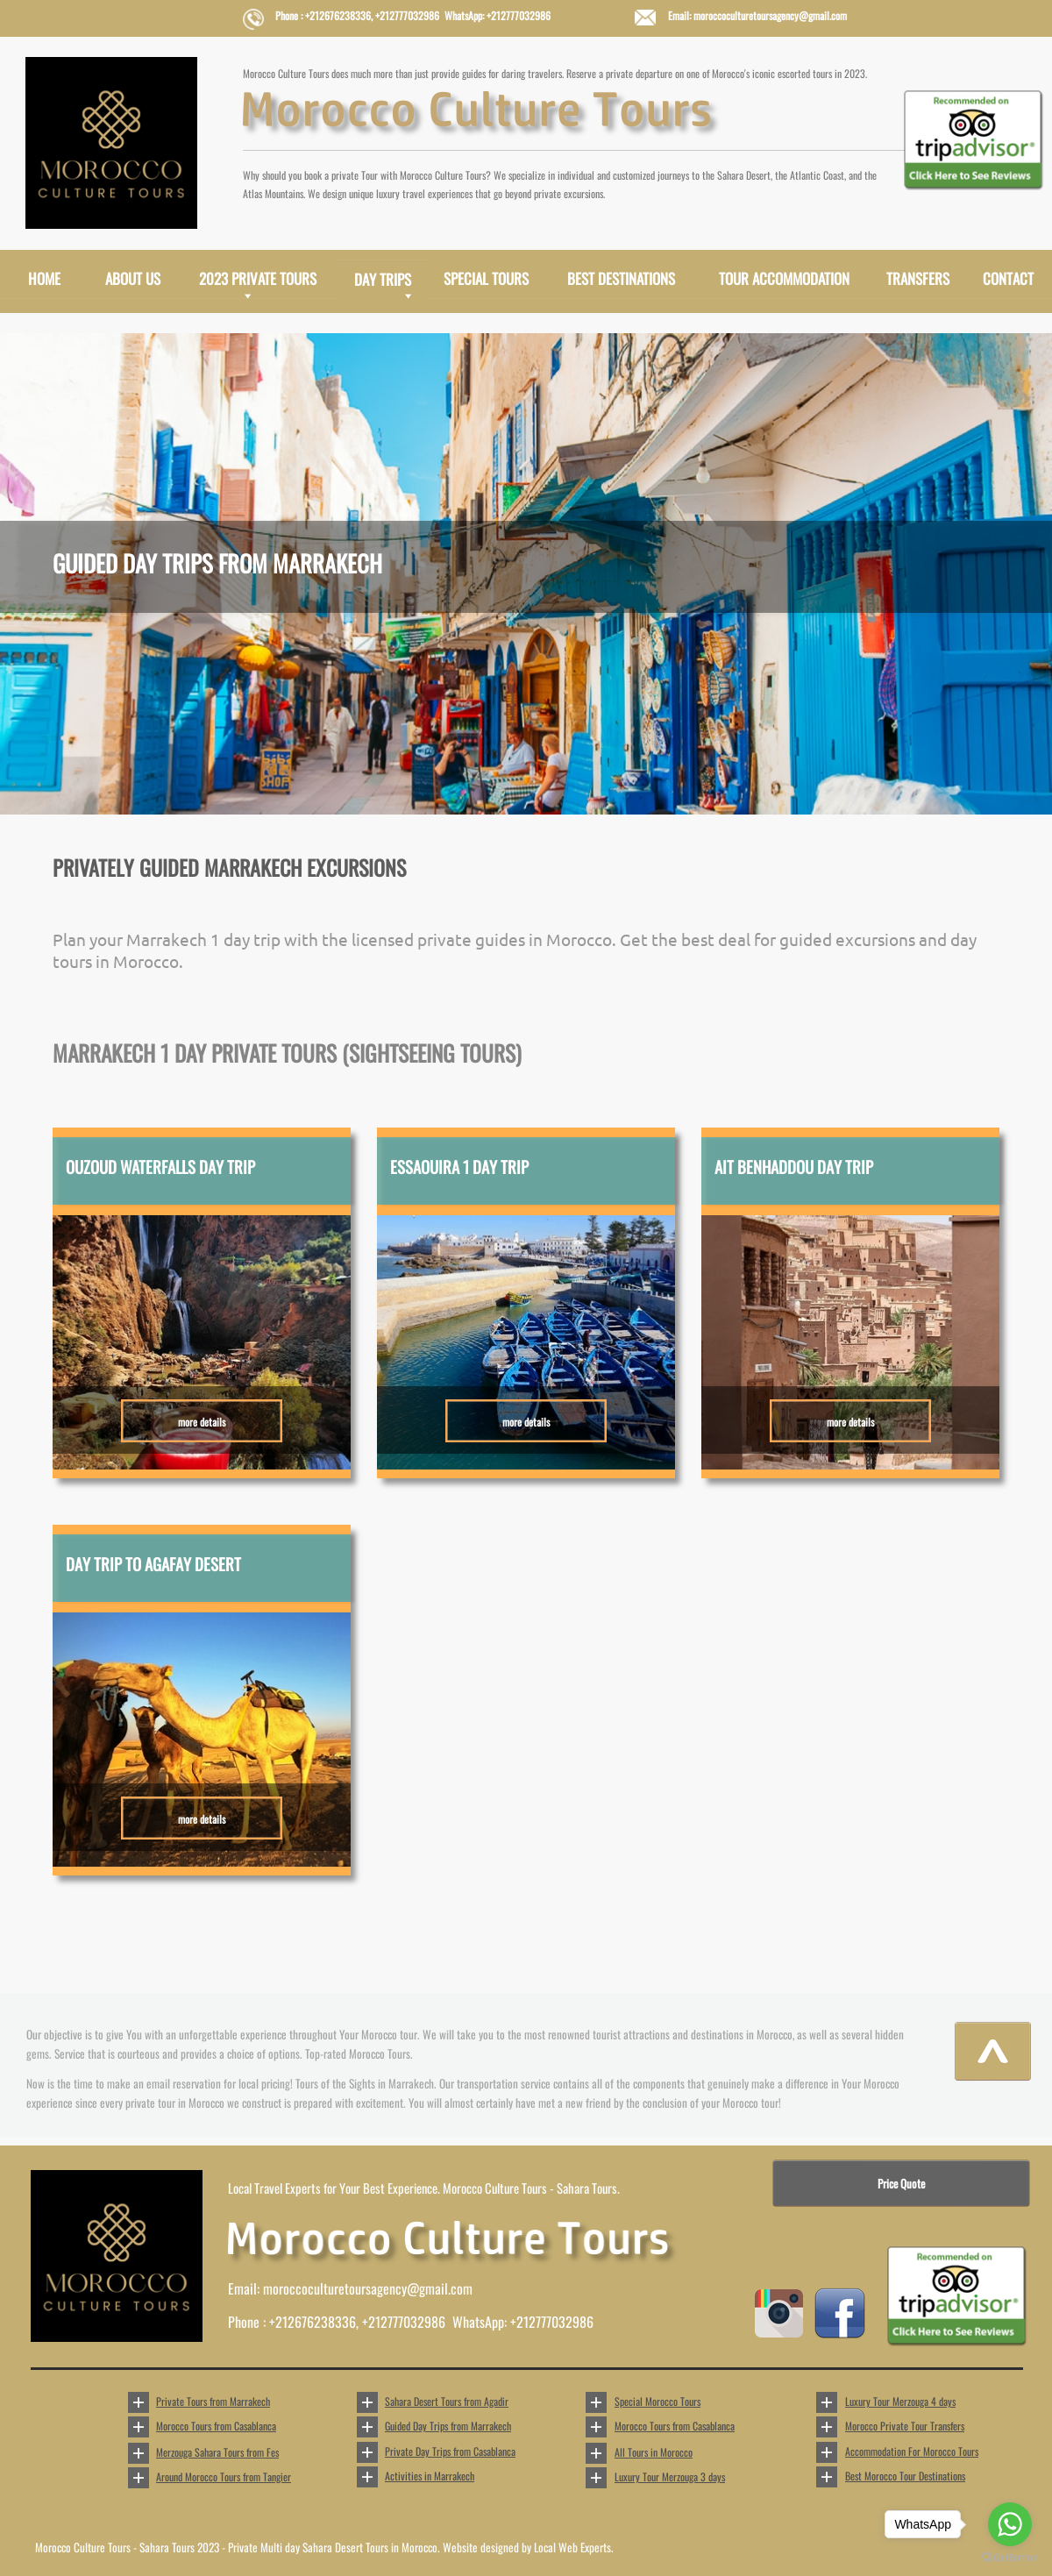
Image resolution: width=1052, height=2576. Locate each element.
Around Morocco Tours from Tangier (223, 2476)
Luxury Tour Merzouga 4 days (900, 2401)
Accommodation (911, 2451)
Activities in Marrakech (429, 2475)
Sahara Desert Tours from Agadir (446, 2401)
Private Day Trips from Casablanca (450, 2451)
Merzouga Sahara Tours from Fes (217, 2451)
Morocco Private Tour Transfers (904, 2425)
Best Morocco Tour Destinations (905, 2475)
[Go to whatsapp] (1010, 2524)
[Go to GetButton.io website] (1010, 2558)
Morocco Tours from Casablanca (216, 2425)
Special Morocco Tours (657, 2401)
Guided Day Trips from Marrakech (448, 2425)
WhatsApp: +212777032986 (523, 2321)
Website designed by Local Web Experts (527, 2547)
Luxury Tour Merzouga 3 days (670, 2476)
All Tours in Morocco (654, 2451)
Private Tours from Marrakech (213, 2401)
